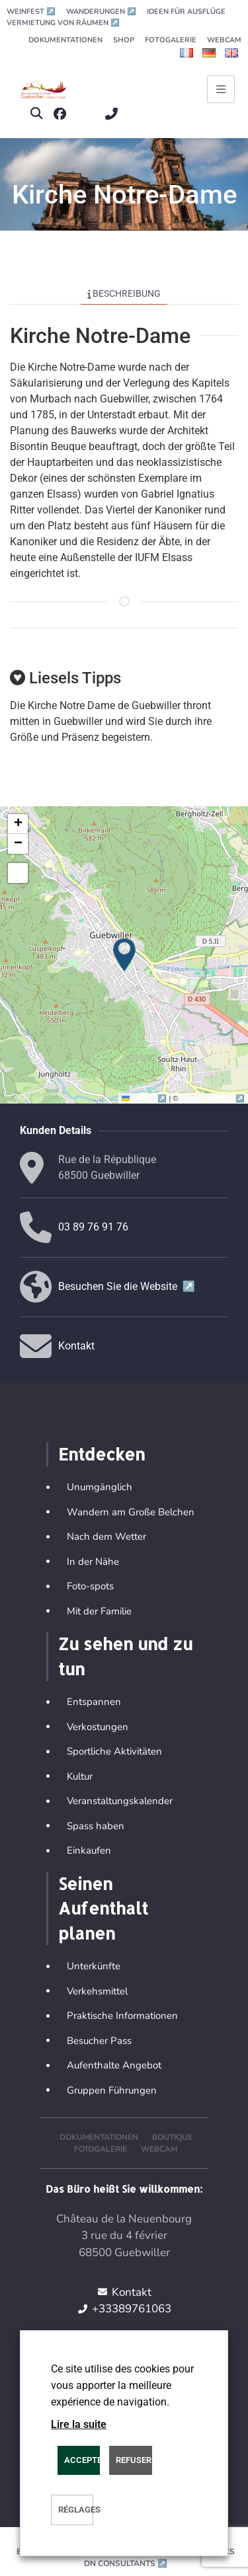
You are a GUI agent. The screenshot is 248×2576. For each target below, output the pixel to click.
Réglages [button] (75, 2510)
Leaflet (145, 1098)
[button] (36, 114)
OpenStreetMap (213, 1098)
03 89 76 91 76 (93, 1227)
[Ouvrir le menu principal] (221, 89)
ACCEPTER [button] (82, 2460)
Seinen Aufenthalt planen (103, 1908)
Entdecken (101, 1453)
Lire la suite (78, 2424)
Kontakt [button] (76, 1346)
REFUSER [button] (133, 2460)
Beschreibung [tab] (124, 293)
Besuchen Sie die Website (127, 1286)
